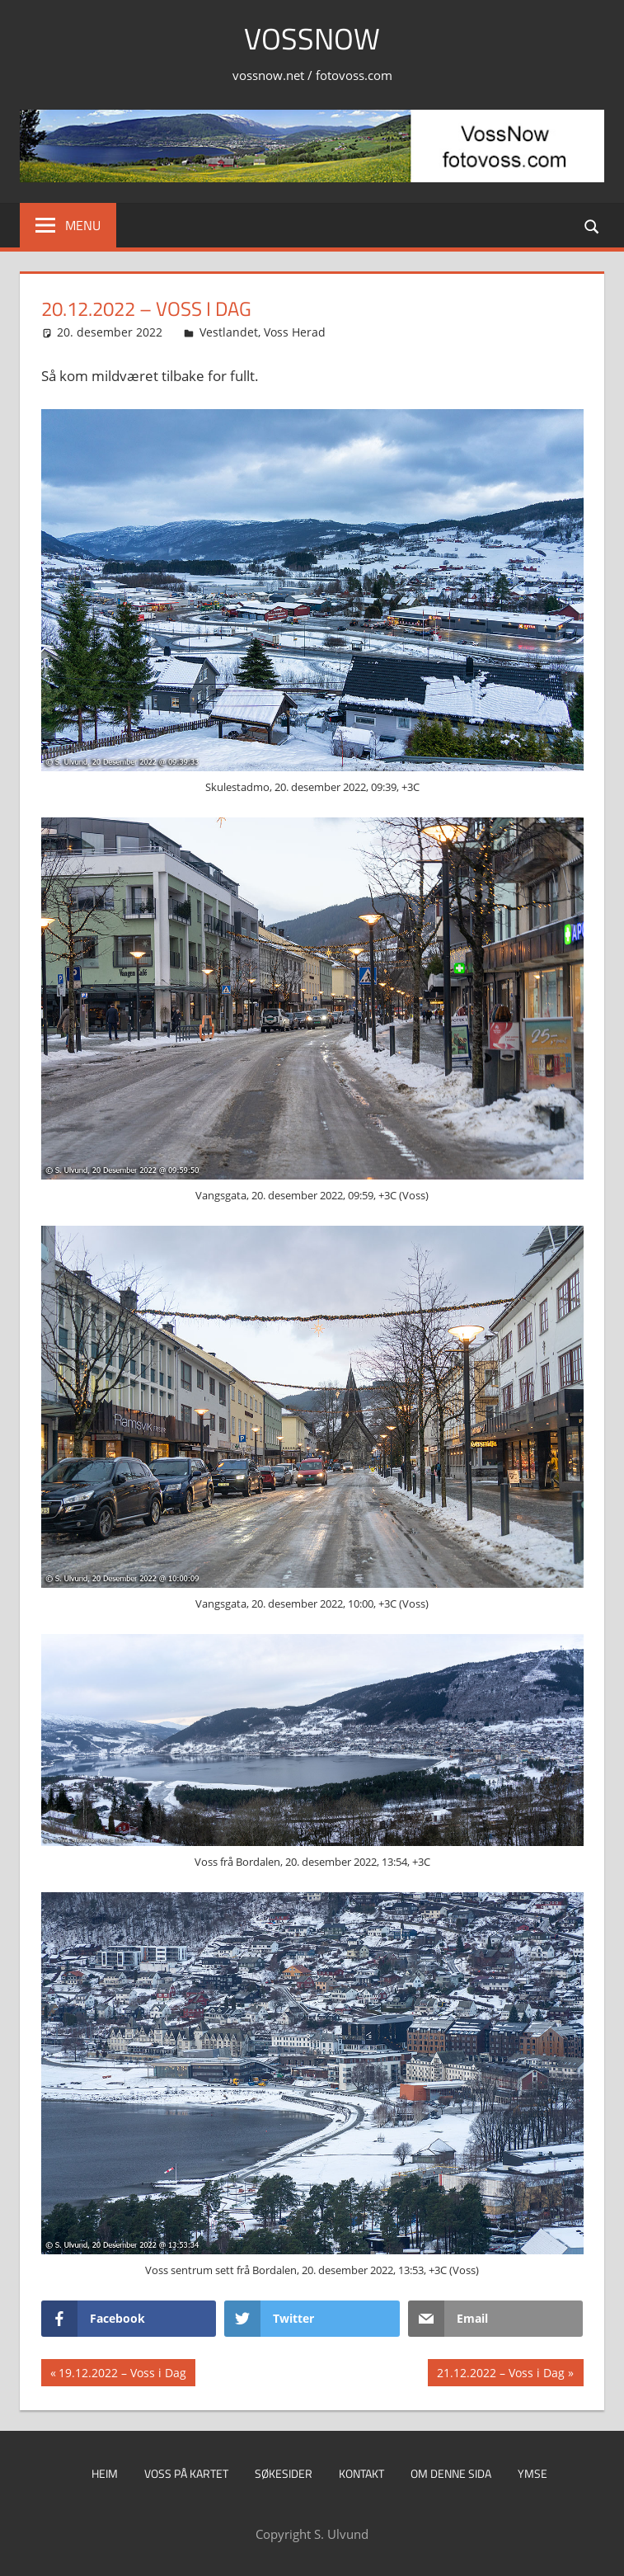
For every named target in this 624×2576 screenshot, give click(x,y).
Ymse (532, 2473)
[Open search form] (593, 225)
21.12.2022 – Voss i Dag (500, 2374)
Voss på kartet (186, 2473)
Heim (104, 2473)
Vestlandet (228, 332)
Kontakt (361, 2473)
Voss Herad (295, 332)
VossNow (312, 38)
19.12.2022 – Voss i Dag (122, 2374)
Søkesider (283, 2473)
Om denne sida (451, 2473)
